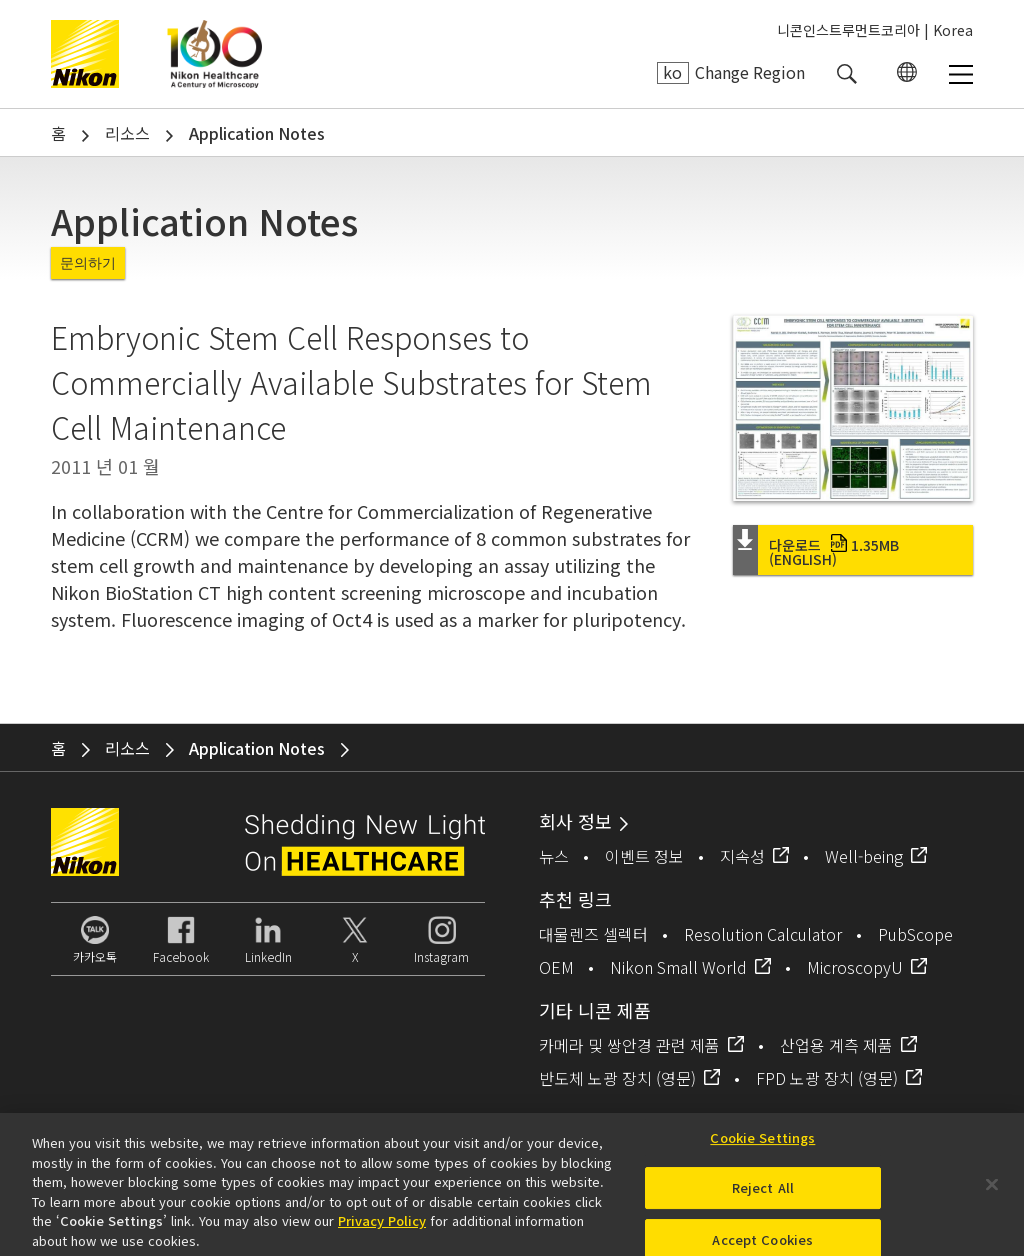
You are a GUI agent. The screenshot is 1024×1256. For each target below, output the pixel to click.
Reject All (763, 1194)
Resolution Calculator (763, 934)
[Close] (992, 1190)
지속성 (742, 856)
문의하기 (88, 263)
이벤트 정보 (644, 856)
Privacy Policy (382, 1226)
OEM (556, 967)
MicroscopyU (855, 967)
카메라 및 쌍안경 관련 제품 (629, 1045)
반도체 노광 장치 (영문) (617, 1078)
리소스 (127, 133)
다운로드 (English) (834, 552)
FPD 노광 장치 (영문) (827, 1078)
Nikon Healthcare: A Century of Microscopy (214, 54)
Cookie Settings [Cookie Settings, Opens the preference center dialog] (762, 1143)
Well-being (864, 856)
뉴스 (554, 856)
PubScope (915, 934)
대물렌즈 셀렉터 (593, 934)
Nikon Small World (678, 967)
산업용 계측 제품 (836, 1045)
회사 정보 (575, 821)
